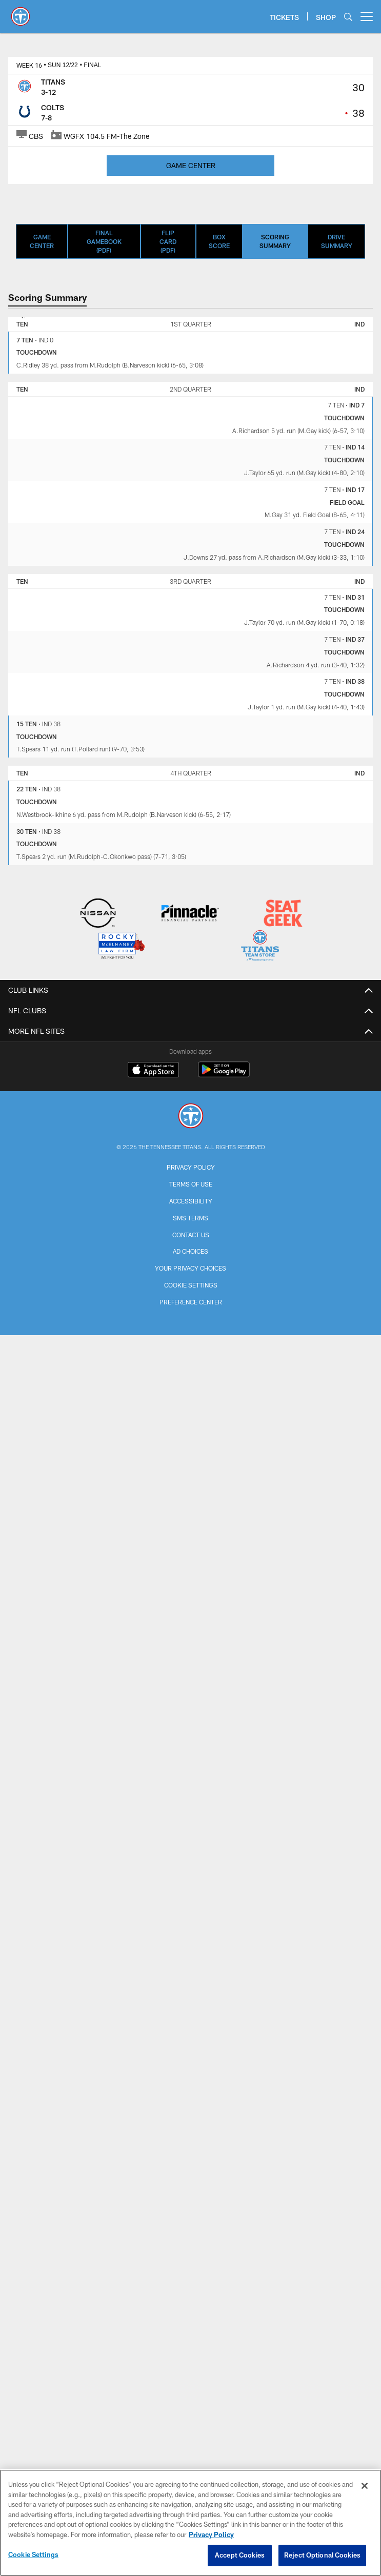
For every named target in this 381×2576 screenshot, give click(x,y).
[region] (190, 2522)
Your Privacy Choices (190, 1268)
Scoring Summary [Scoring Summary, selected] (275, 241)
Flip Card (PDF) (167, 241)
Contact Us (190, 1234)
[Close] (364, 2486)
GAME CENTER (190, 165)
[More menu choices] (366, 16)
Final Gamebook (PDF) (104, 241)
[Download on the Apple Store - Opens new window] (153, 1070)
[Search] (348, 17)
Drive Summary (336, 241)
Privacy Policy (191, 1167)
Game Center (42, 241)
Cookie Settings (190, 1285)
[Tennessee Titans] (190, 1117)
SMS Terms (190, 1217)
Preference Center (190, 1301)
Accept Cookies (240, 2555)
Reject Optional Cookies (322, 2555)
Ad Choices (190, 1251)
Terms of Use (190, 1184)
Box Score (219, 241)
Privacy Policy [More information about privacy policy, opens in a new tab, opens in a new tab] (211, 2534)
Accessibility (190, 1200)
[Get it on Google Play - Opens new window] (224, 1074)
